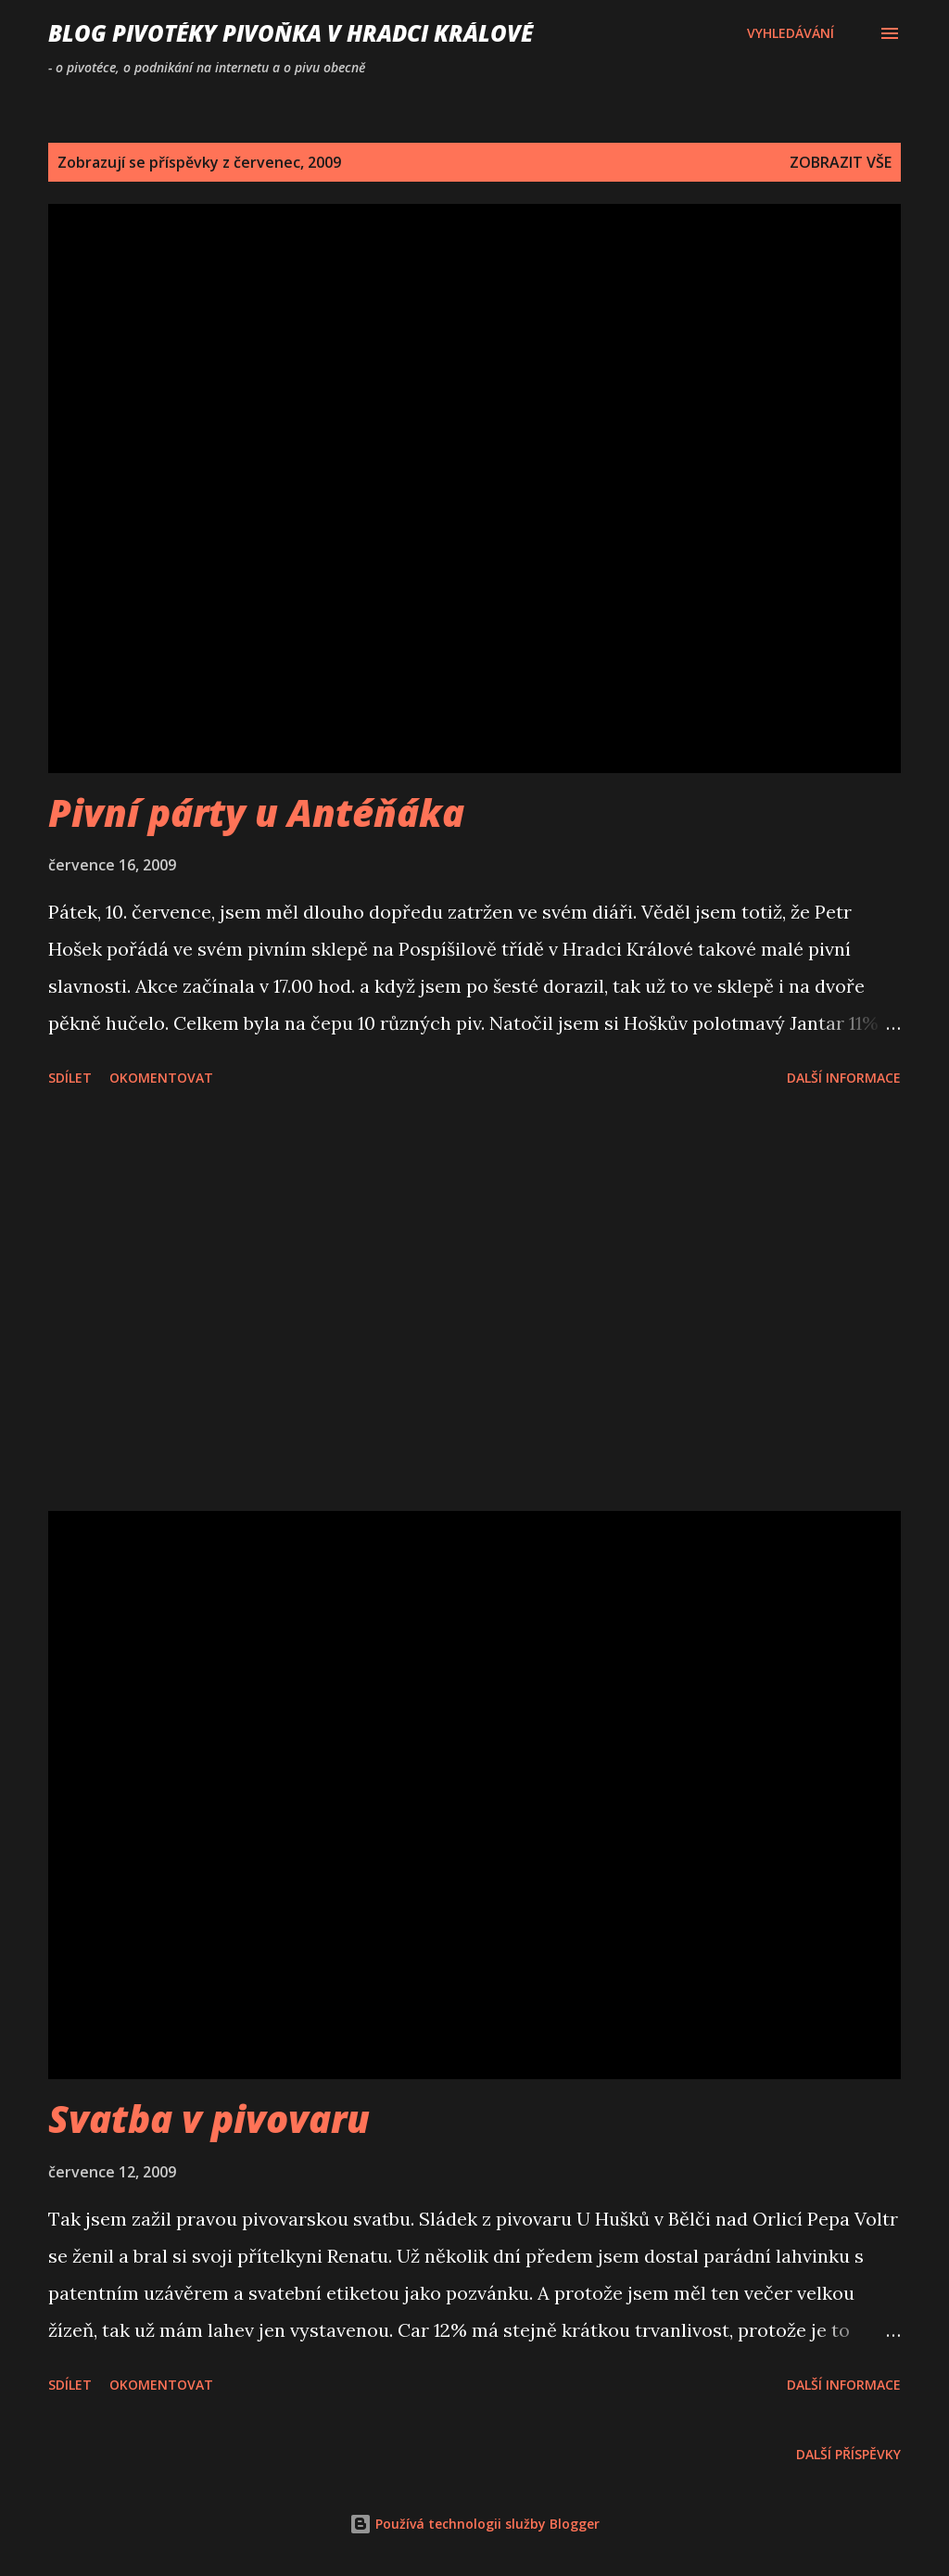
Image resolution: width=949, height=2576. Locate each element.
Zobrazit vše (841, 162)
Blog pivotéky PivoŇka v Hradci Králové (290, 33)
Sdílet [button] (70, 1077)
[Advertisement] (474, 1302)
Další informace (844, 1077)
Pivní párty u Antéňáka (256, 812)
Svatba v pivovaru (209, 2118)
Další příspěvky (848, 2454)
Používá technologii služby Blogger (474, 2523)
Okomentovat (161, 1077)
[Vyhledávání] (790, 33)
